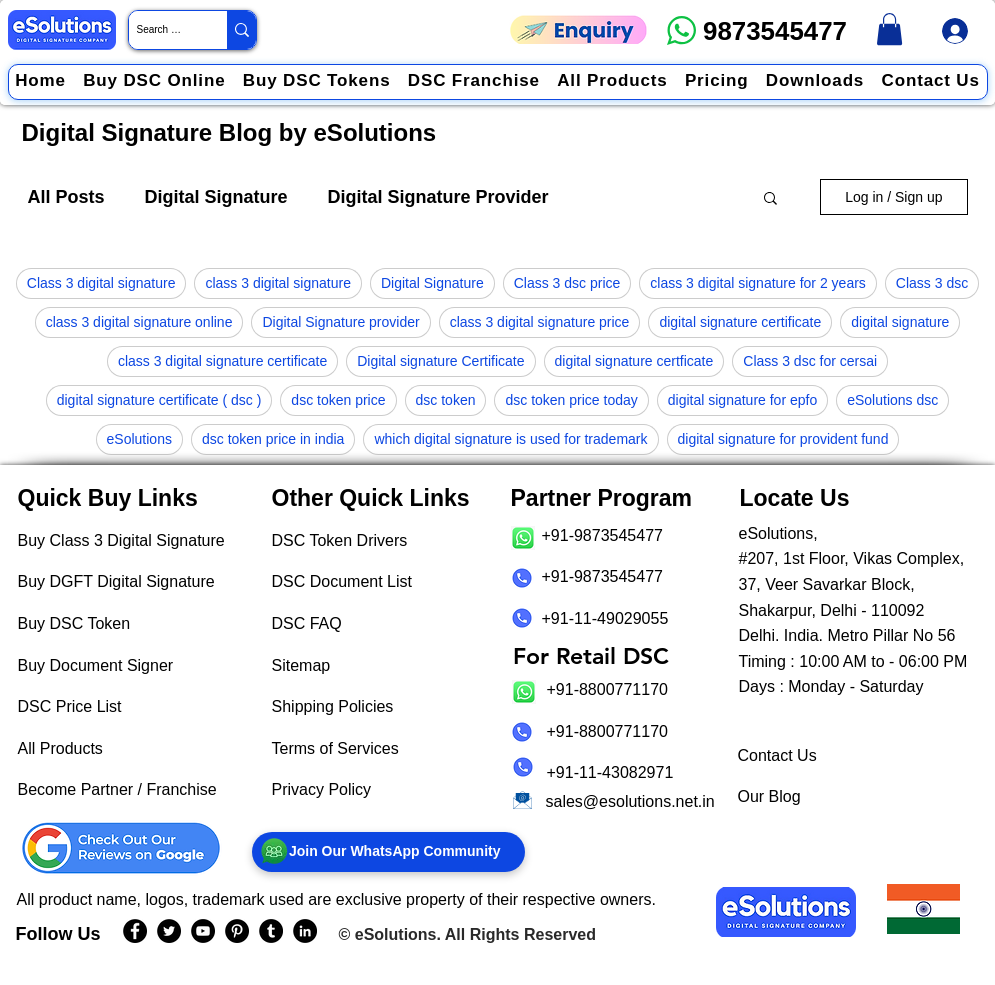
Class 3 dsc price (567, 283)
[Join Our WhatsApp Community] (388, 852)
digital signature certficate (634, 361)
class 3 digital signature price (540, 322)
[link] (889, 29)
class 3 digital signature (278, 283)
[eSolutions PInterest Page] (237, 931)
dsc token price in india (273, 439)
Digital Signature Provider (438, 197)
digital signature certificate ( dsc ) (159, 400)
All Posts (66, 197)
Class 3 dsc (932, 283)
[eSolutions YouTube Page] (203, 931)
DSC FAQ (307, 623)
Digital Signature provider (340, 322)
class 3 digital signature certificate (222, 361)
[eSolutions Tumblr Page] (271, 931)
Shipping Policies (333, 706)
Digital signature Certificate (440, 361)
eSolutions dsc (892, 400)
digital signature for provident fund (783, 439)
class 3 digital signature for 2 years (758, 283)
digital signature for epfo (742, 400)
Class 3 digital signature (101, 283)
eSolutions (139, 439)
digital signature (900, 322)
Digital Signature (216, 197)
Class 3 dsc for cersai (810, 361)
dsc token (446, 400)
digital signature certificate (740, 322)
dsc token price (338, 400)
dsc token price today (571, 400)
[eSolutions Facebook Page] (135, 931)
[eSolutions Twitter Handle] (169, 931)
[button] (770, 199)
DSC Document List (342, 581)
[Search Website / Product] (161, 30)
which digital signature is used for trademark (510, 439)
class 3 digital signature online (139, 322)
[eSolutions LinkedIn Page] (305, 931)
